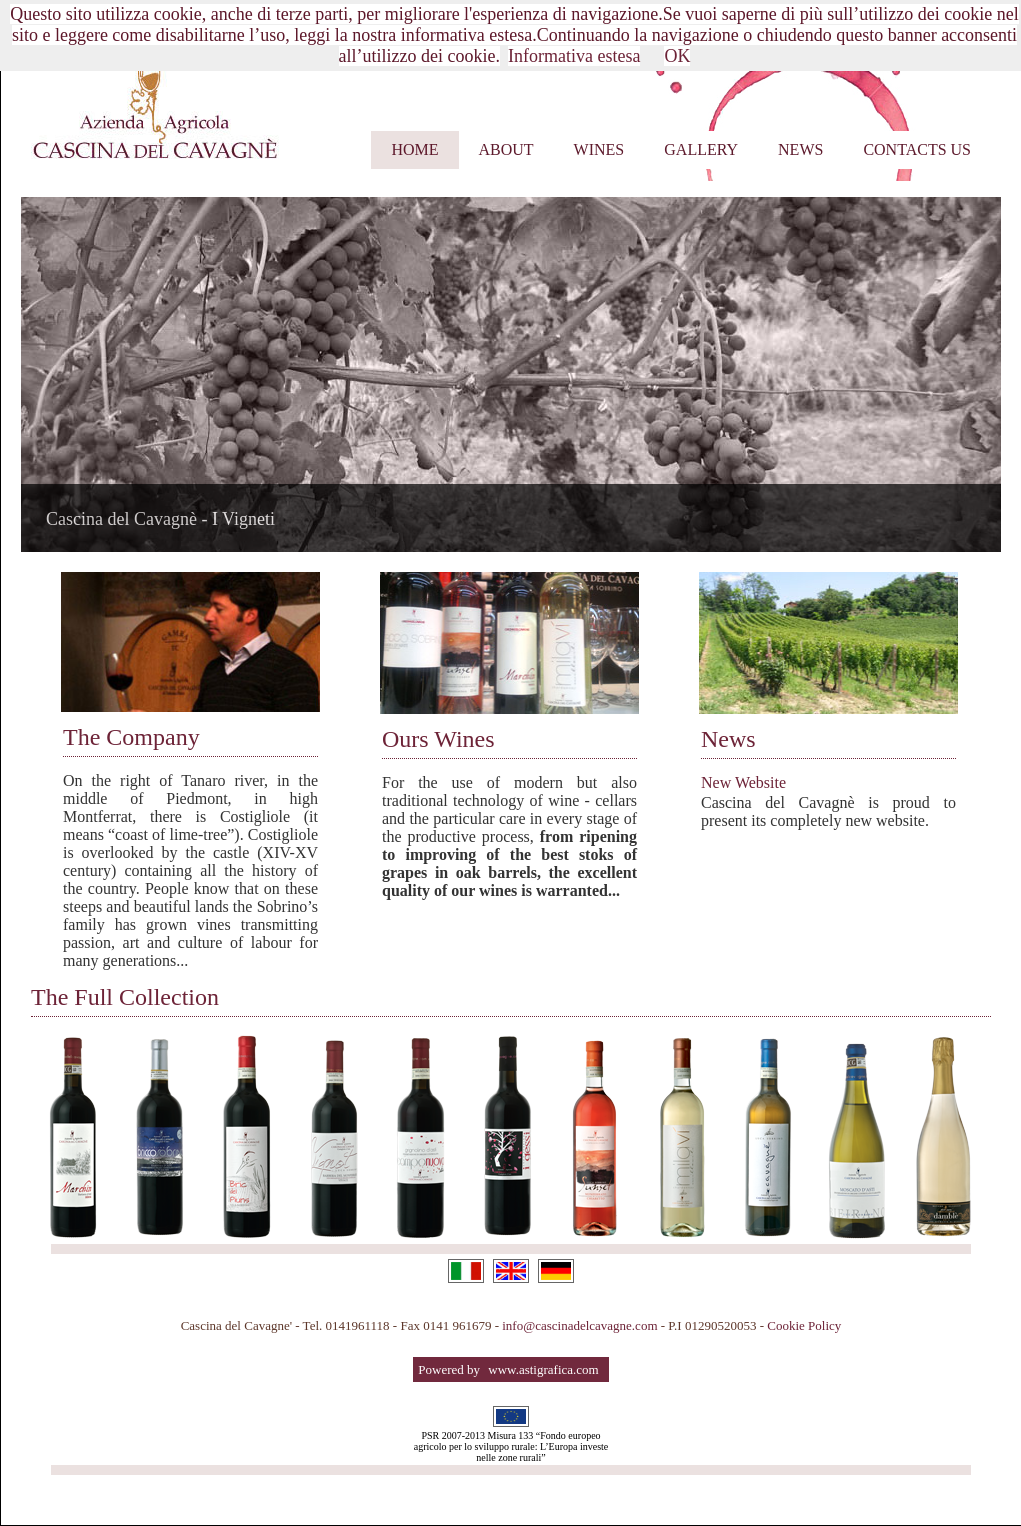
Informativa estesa (574, 56)
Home (414, 149)
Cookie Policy (804, 1325)
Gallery (701, 149)
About (506, 149)
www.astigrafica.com (543, 1369)
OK (677, 56)
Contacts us (917, 149)
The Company (131, 737)
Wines (599, 149)
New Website (743, 782)
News (800, 149)
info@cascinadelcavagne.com (581, 1325)
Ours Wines (438, 739)
